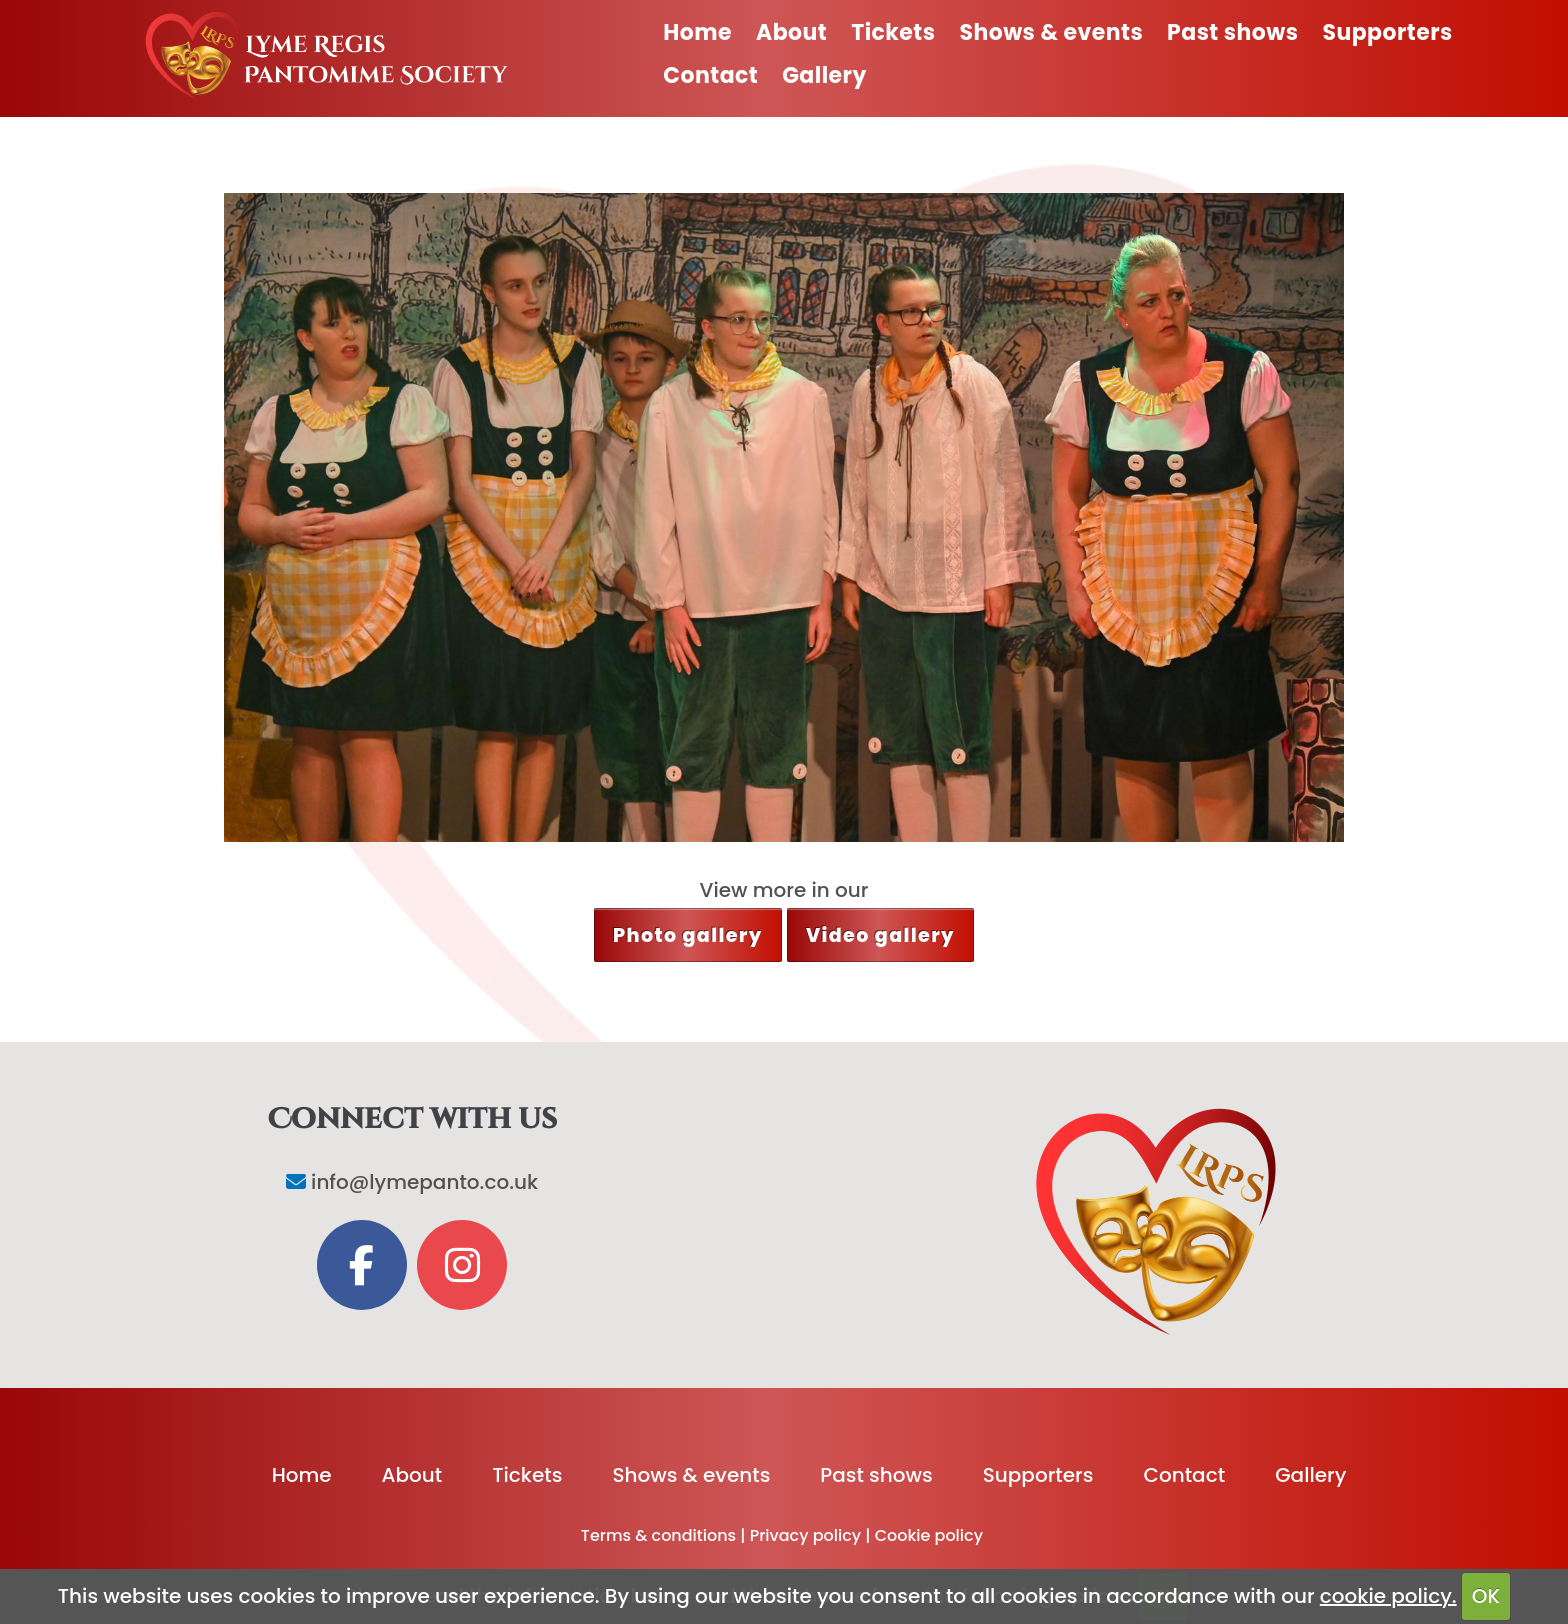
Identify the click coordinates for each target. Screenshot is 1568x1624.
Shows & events (1051, 32)
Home (697, 32)
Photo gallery (688, 935)
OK (1486, 1596)
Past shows (1232, 32)
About (791, 32)
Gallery (824, 75)
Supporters (1388, 32)
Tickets (893, 32)
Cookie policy (929, 1535)
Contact (710, 75)
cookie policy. (1388, 1596)
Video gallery (880, 935)
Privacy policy (805, 1535)
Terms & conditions (658, 1535)
